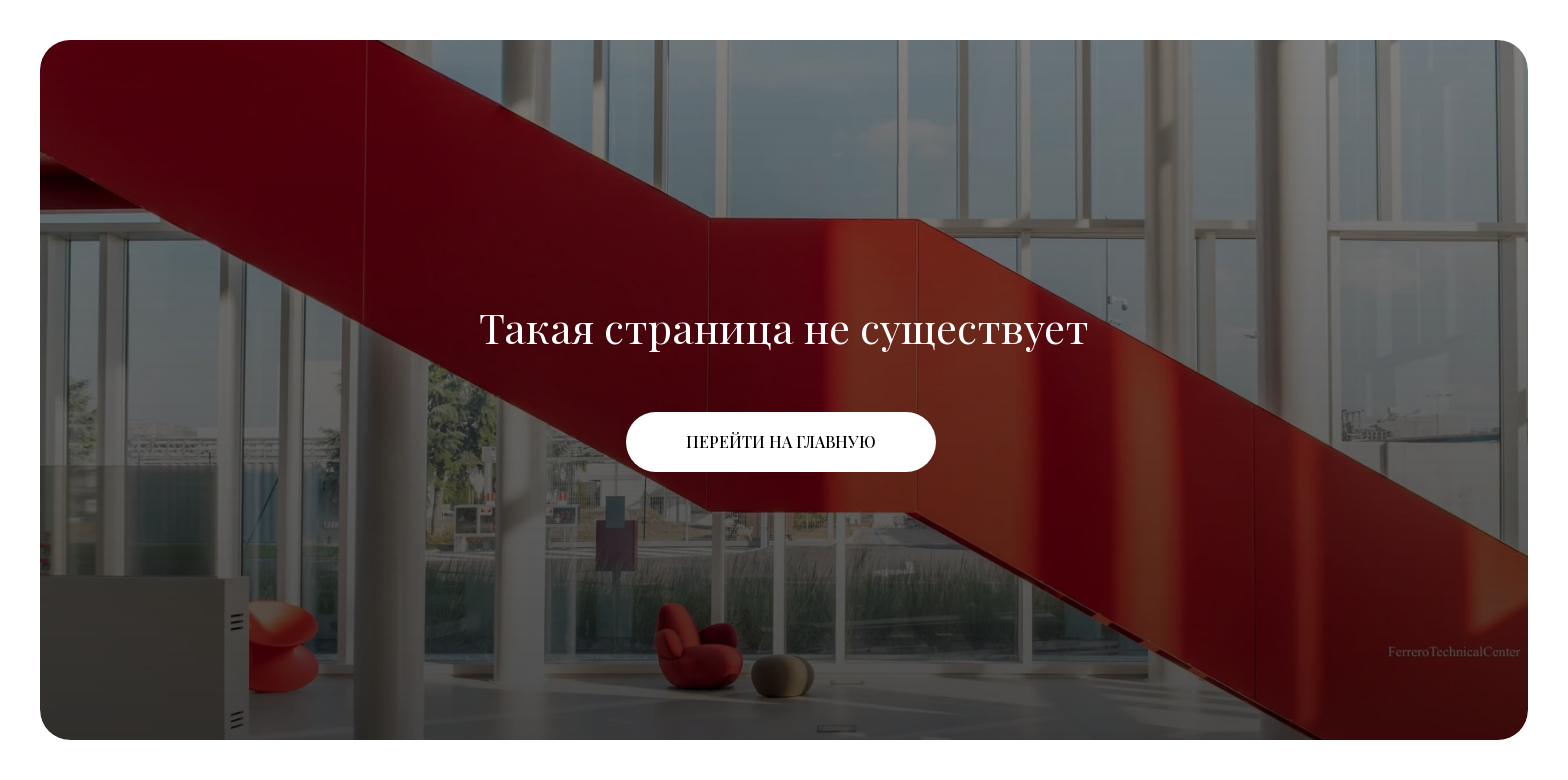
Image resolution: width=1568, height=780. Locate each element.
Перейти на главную (781, 441)
